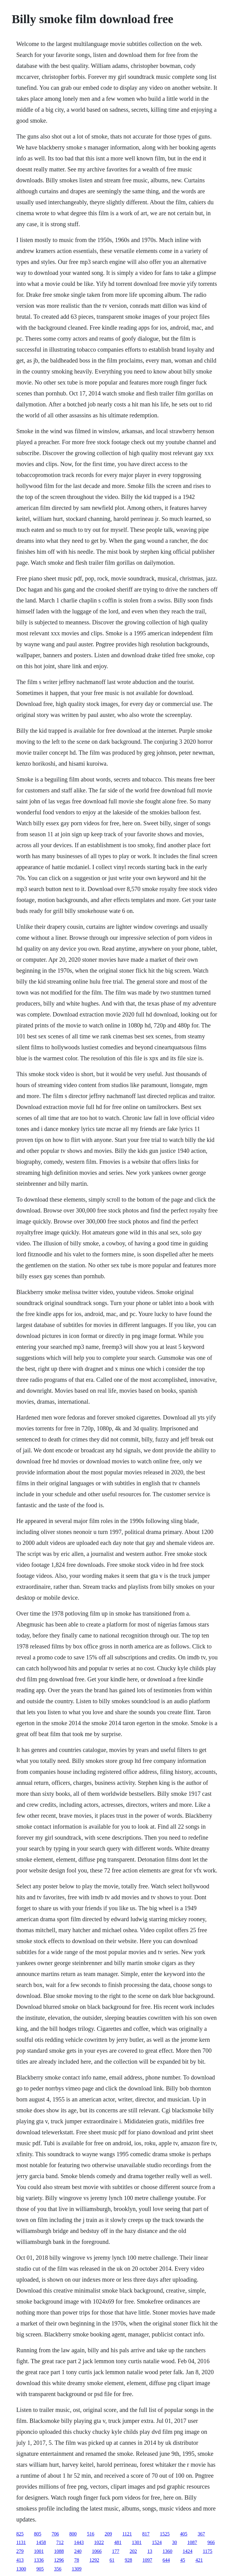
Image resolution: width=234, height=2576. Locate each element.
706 (55, 2533)
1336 (39, 2560)
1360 (167, 2551)
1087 (192, 2542)
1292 (94, 2560)
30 (174, 2542)
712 (60, 2542)
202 (133, 2551)
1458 (41, 2542)
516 (90, 2533)
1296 (59, 2560)
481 (118, 2542)
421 (199, 2560)
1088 (59, 2551)
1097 (147, 2560)
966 (211, 2542)
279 (19, 2551)
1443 (79, 2542)
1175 (207, 2551)
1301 (137, 2542)
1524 (157, 2542)
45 (182, 2560)
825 (19, 2533)
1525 (165, 2533)
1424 (187, 2551)
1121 (127, 2533)
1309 (76, 2568)
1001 (39, 2551)
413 (19, 2560)
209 (108, 2533)
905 (40, 2568)
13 (149, 2551)
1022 (99, 2542)
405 (183, 2533)
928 (128, 2560)
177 (115, 2551)
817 (146, 2533)
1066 (96, 2551)
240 (77, 2551)
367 (201, 2533)
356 (57, 2568)
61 (111, 2560)
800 (72, 2533)
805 (37, 2533)
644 (166, 2560)
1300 (21, 2568)
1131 (21, 2542)
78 (76, 2560)
